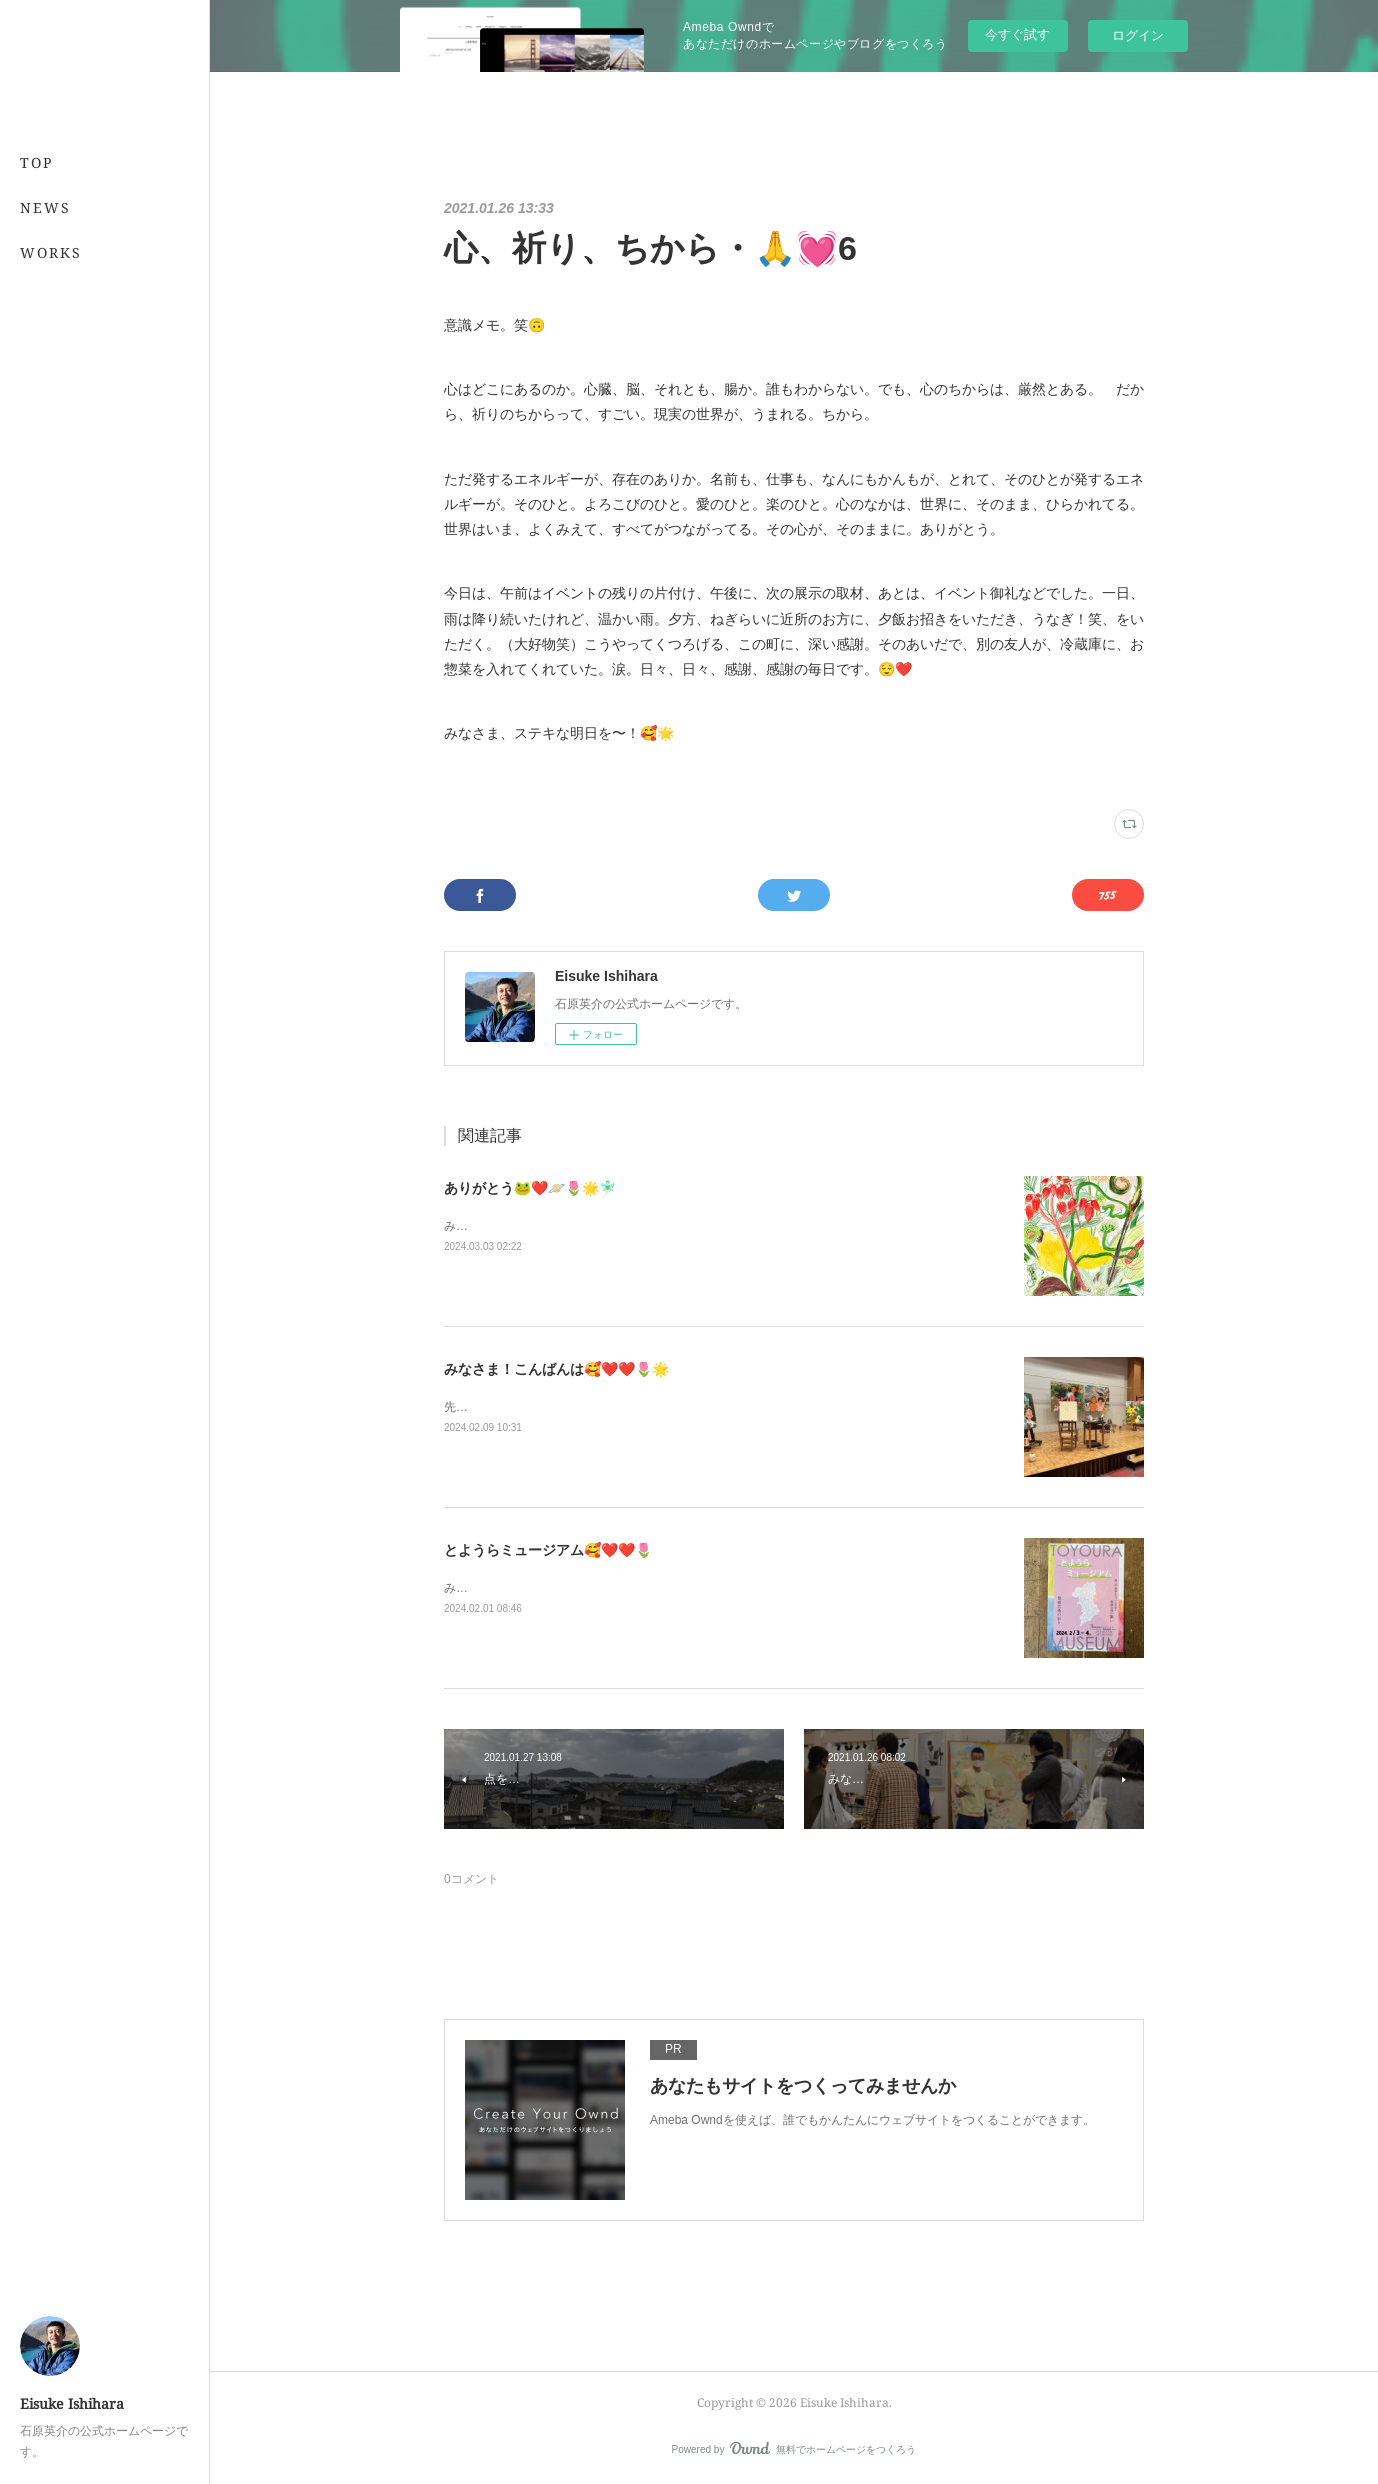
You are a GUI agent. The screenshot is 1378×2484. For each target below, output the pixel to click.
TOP (36, 162)
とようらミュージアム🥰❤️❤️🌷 (548, 1550)
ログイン (1138, 35)
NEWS (45, 207)
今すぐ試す (1017, 34)
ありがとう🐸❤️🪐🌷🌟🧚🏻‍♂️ (530, 1188)
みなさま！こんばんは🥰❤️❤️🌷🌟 (556, 1369)
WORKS (51, 252)
